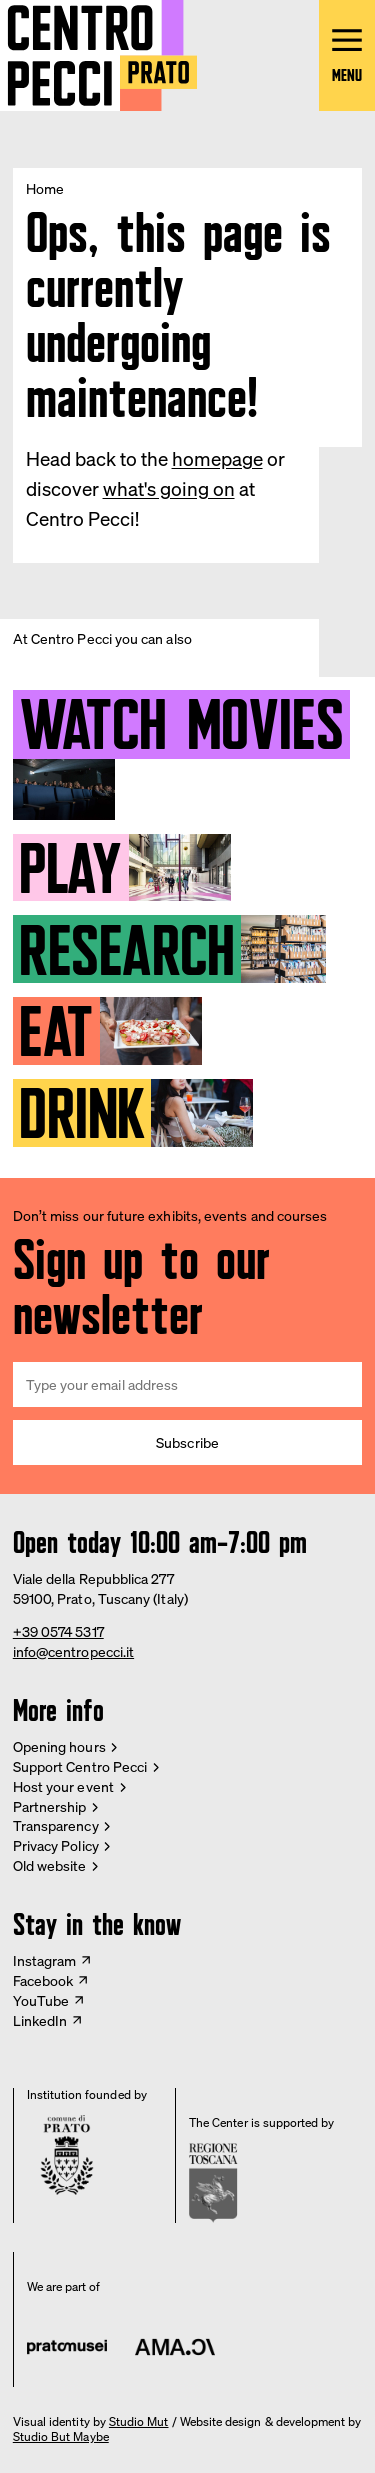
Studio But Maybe (61, 2437)
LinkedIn (40, 2020)
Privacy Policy (56, 1845)
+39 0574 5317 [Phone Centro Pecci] (58, 1631)
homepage (217, 459)
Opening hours (59, 1746)
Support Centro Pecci (80, 1766)
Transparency (56, 1825)
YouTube (41, 2000)
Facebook (43, 1980)
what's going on (169, 489)
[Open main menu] (347, 55)
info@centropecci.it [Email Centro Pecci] (73, 1651)
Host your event (63, 1786)
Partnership (50, 1806)
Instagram (45, 1960)
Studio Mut (139, 2422)
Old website (50, 1865)
